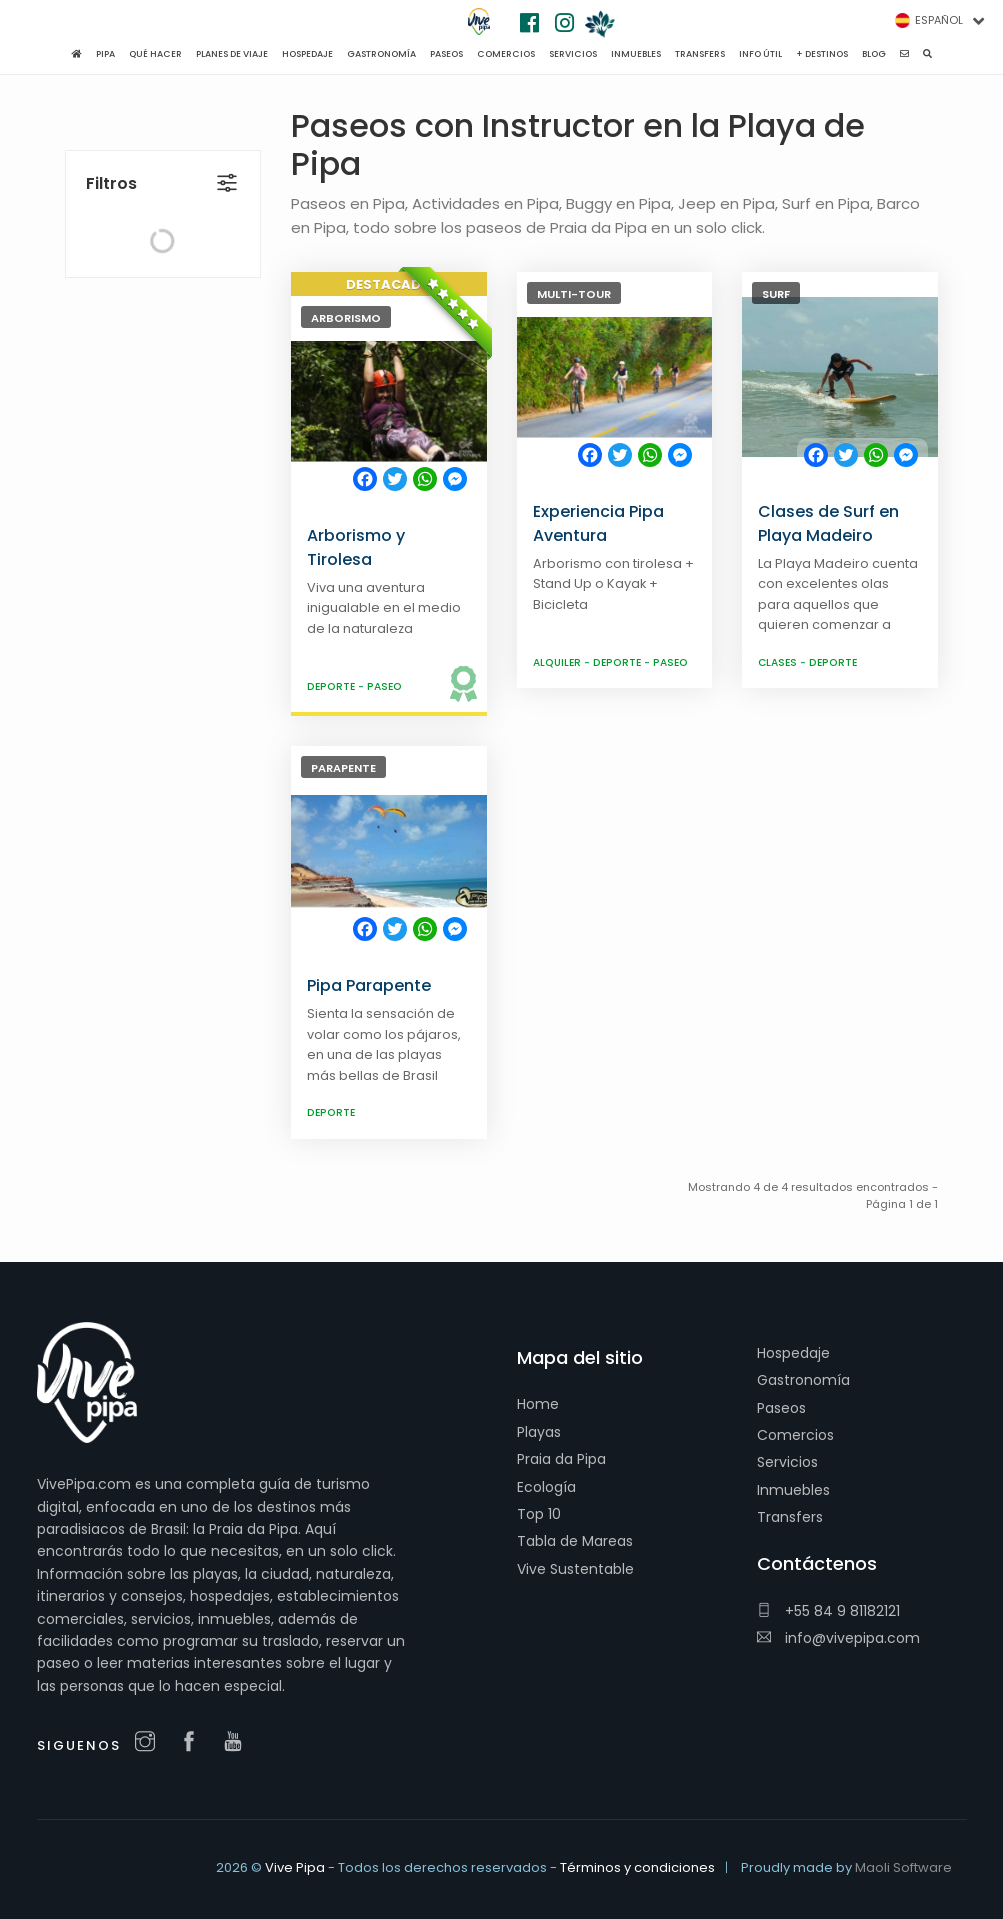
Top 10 (539, 1514)
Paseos (781, 1408)
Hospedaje (793, 1353)
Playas (539, 1432)
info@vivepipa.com (838, 1638)
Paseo (384, 686)
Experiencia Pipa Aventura (598, 523)
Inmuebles (793, 1490)
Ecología (546, 1487)
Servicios (787, 1462)
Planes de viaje (232, 54)
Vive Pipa (295, 1867)
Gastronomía (803, 1380)
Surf (776, 294)
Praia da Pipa (561, 1459)
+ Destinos (822, 54)
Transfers (790, 1517)
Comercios (795, 1435)
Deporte (332, 686)
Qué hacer (155, 54)
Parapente (343, 768)
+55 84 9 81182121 (828, 1611)
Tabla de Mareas (575, 1541)
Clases (779, 662)
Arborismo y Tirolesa (356, 547)
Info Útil (760, 54)
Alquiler (558, 662)
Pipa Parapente (369, 985)
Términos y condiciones (637, 1867)
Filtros (111, 140)
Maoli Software (903, 1867)
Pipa (105, 54)
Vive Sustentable (575, 1569)
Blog (874, 54)
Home (538, 1404)
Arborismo (346, 318)
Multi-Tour (574, 294)
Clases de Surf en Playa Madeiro (828, 523)
